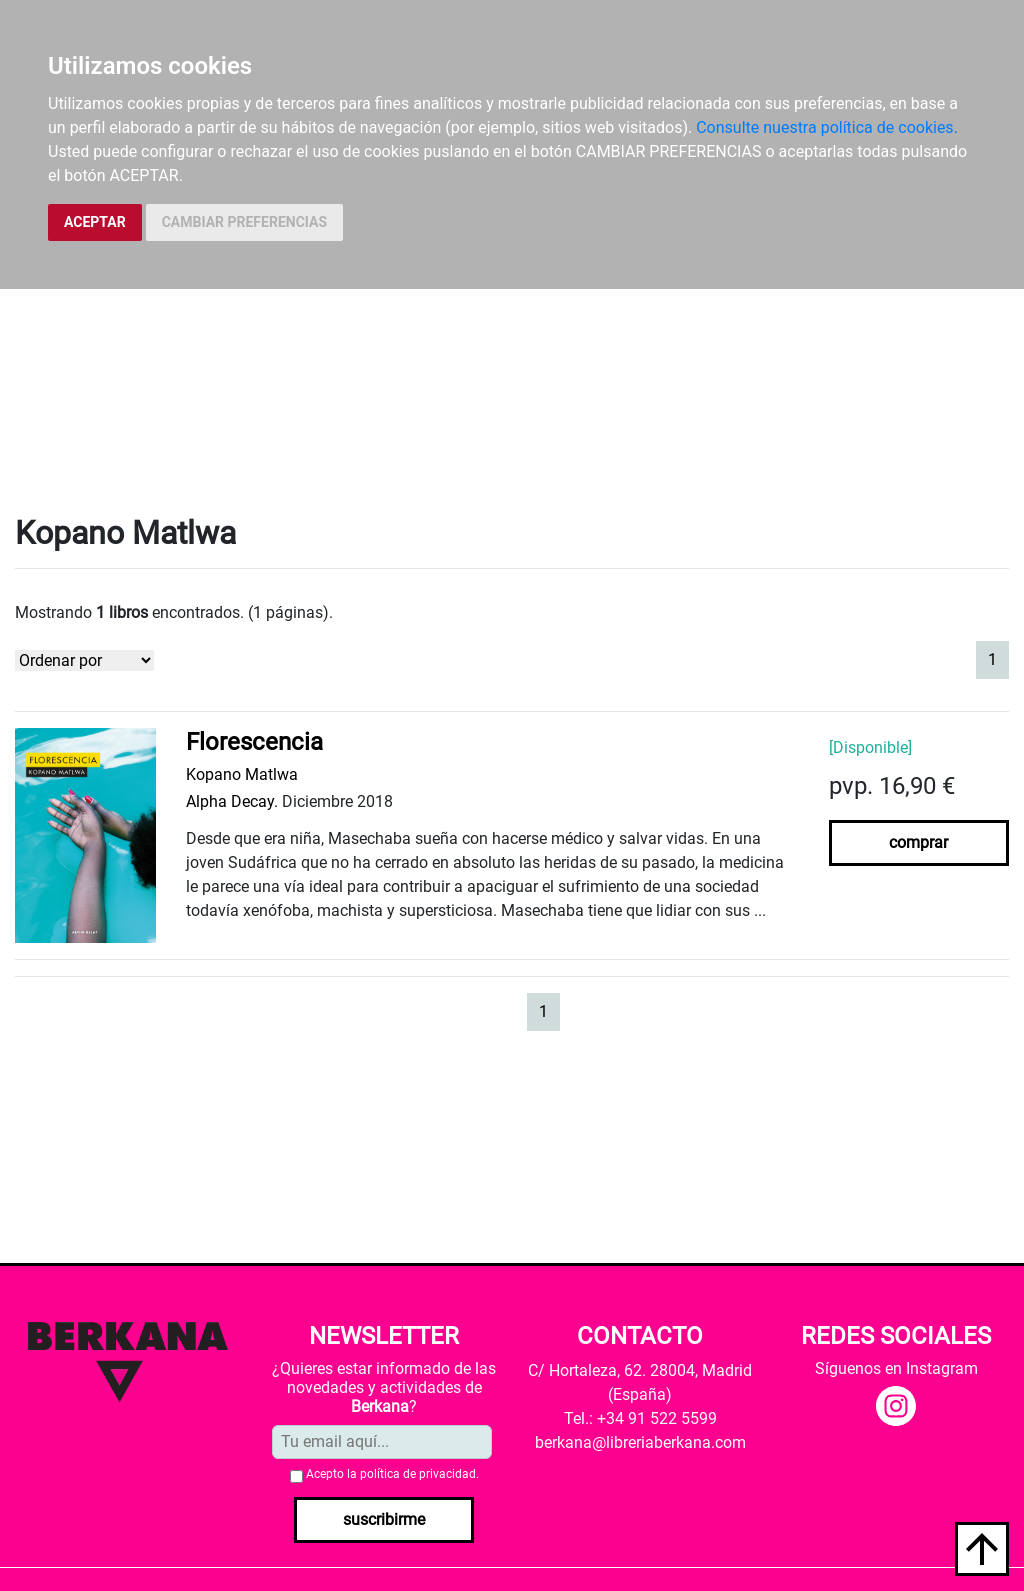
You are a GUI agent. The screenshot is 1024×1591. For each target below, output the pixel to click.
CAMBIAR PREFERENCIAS (244, 222)
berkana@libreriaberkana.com (640, 1442)
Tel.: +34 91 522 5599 (640, 1418)
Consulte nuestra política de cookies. (827, 127)
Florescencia (254, 742)
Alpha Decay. (232, 801)
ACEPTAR (95, 222)
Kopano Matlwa (242, 774)
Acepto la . (392, 1474)
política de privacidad (418, 1474)
